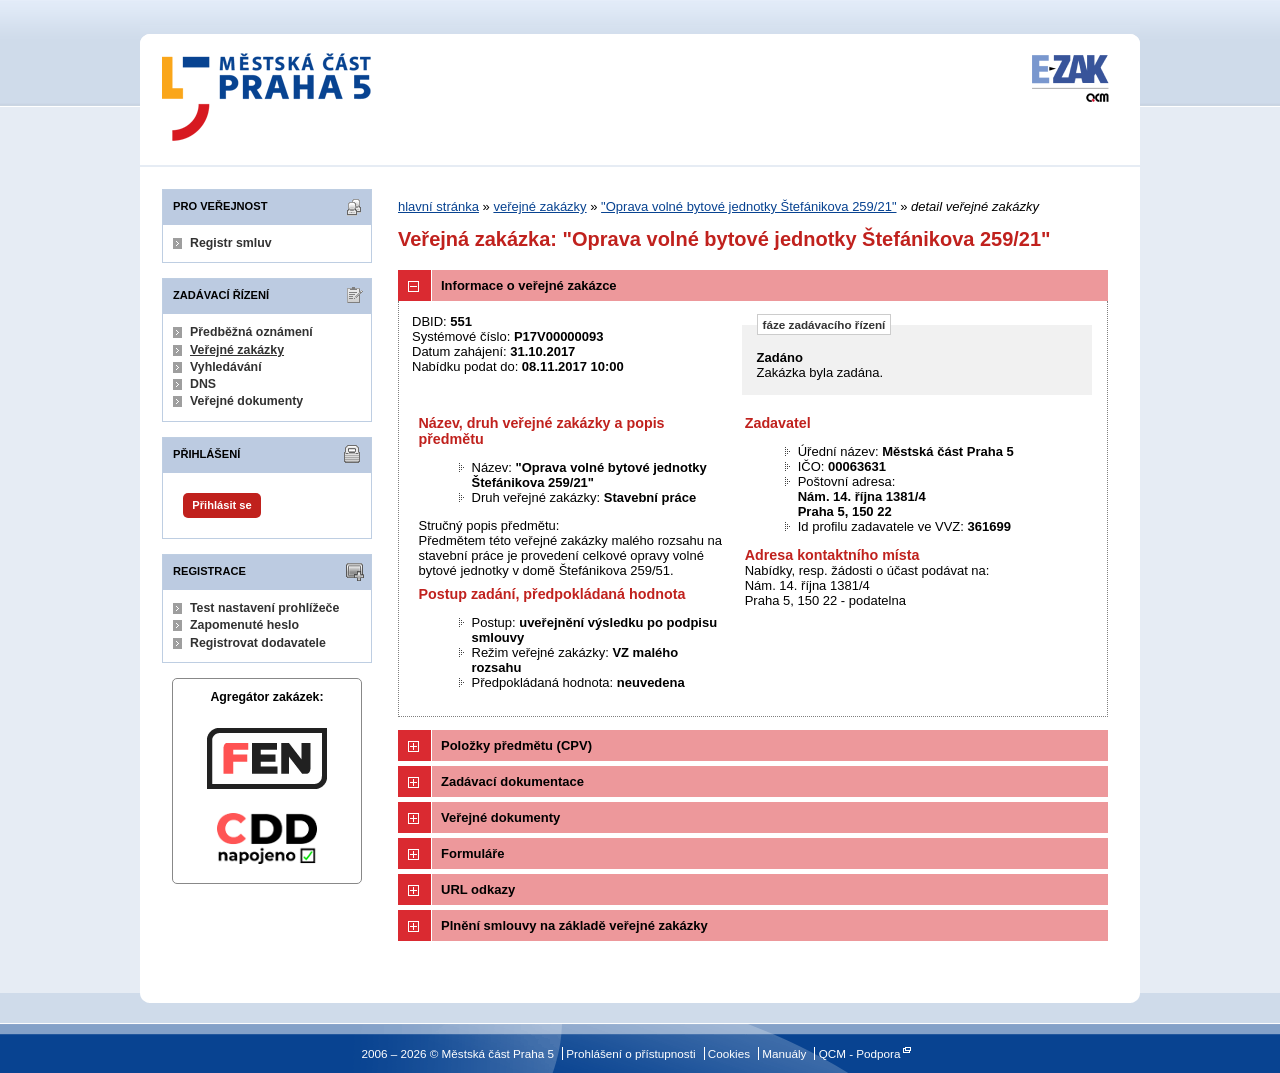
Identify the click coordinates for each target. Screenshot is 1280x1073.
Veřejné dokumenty (246, 401)
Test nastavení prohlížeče (264, 608)
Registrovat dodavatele (258, 643)
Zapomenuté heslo (244, 625)
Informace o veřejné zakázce (529, 285)
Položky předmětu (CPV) (516, 745)
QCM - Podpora (860, 1053)
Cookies (729, 1053)
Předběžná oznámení (251, 332)
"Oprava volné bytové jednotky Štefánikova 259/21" (748, 206)
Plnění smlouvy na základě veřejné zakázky (574, 925)
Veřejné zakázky (237, 350)
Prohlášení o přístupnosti (630, 1053)
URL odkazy (478, 889)
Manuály (784, 1053)
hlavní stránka (438, 206)
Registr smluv (231, 243)
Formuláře (473, 853)
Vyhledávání (226, 367)
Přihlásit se (221, 505)
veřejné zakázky (539, 206)
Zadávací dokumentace (512, 781)
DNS (203, 384)
